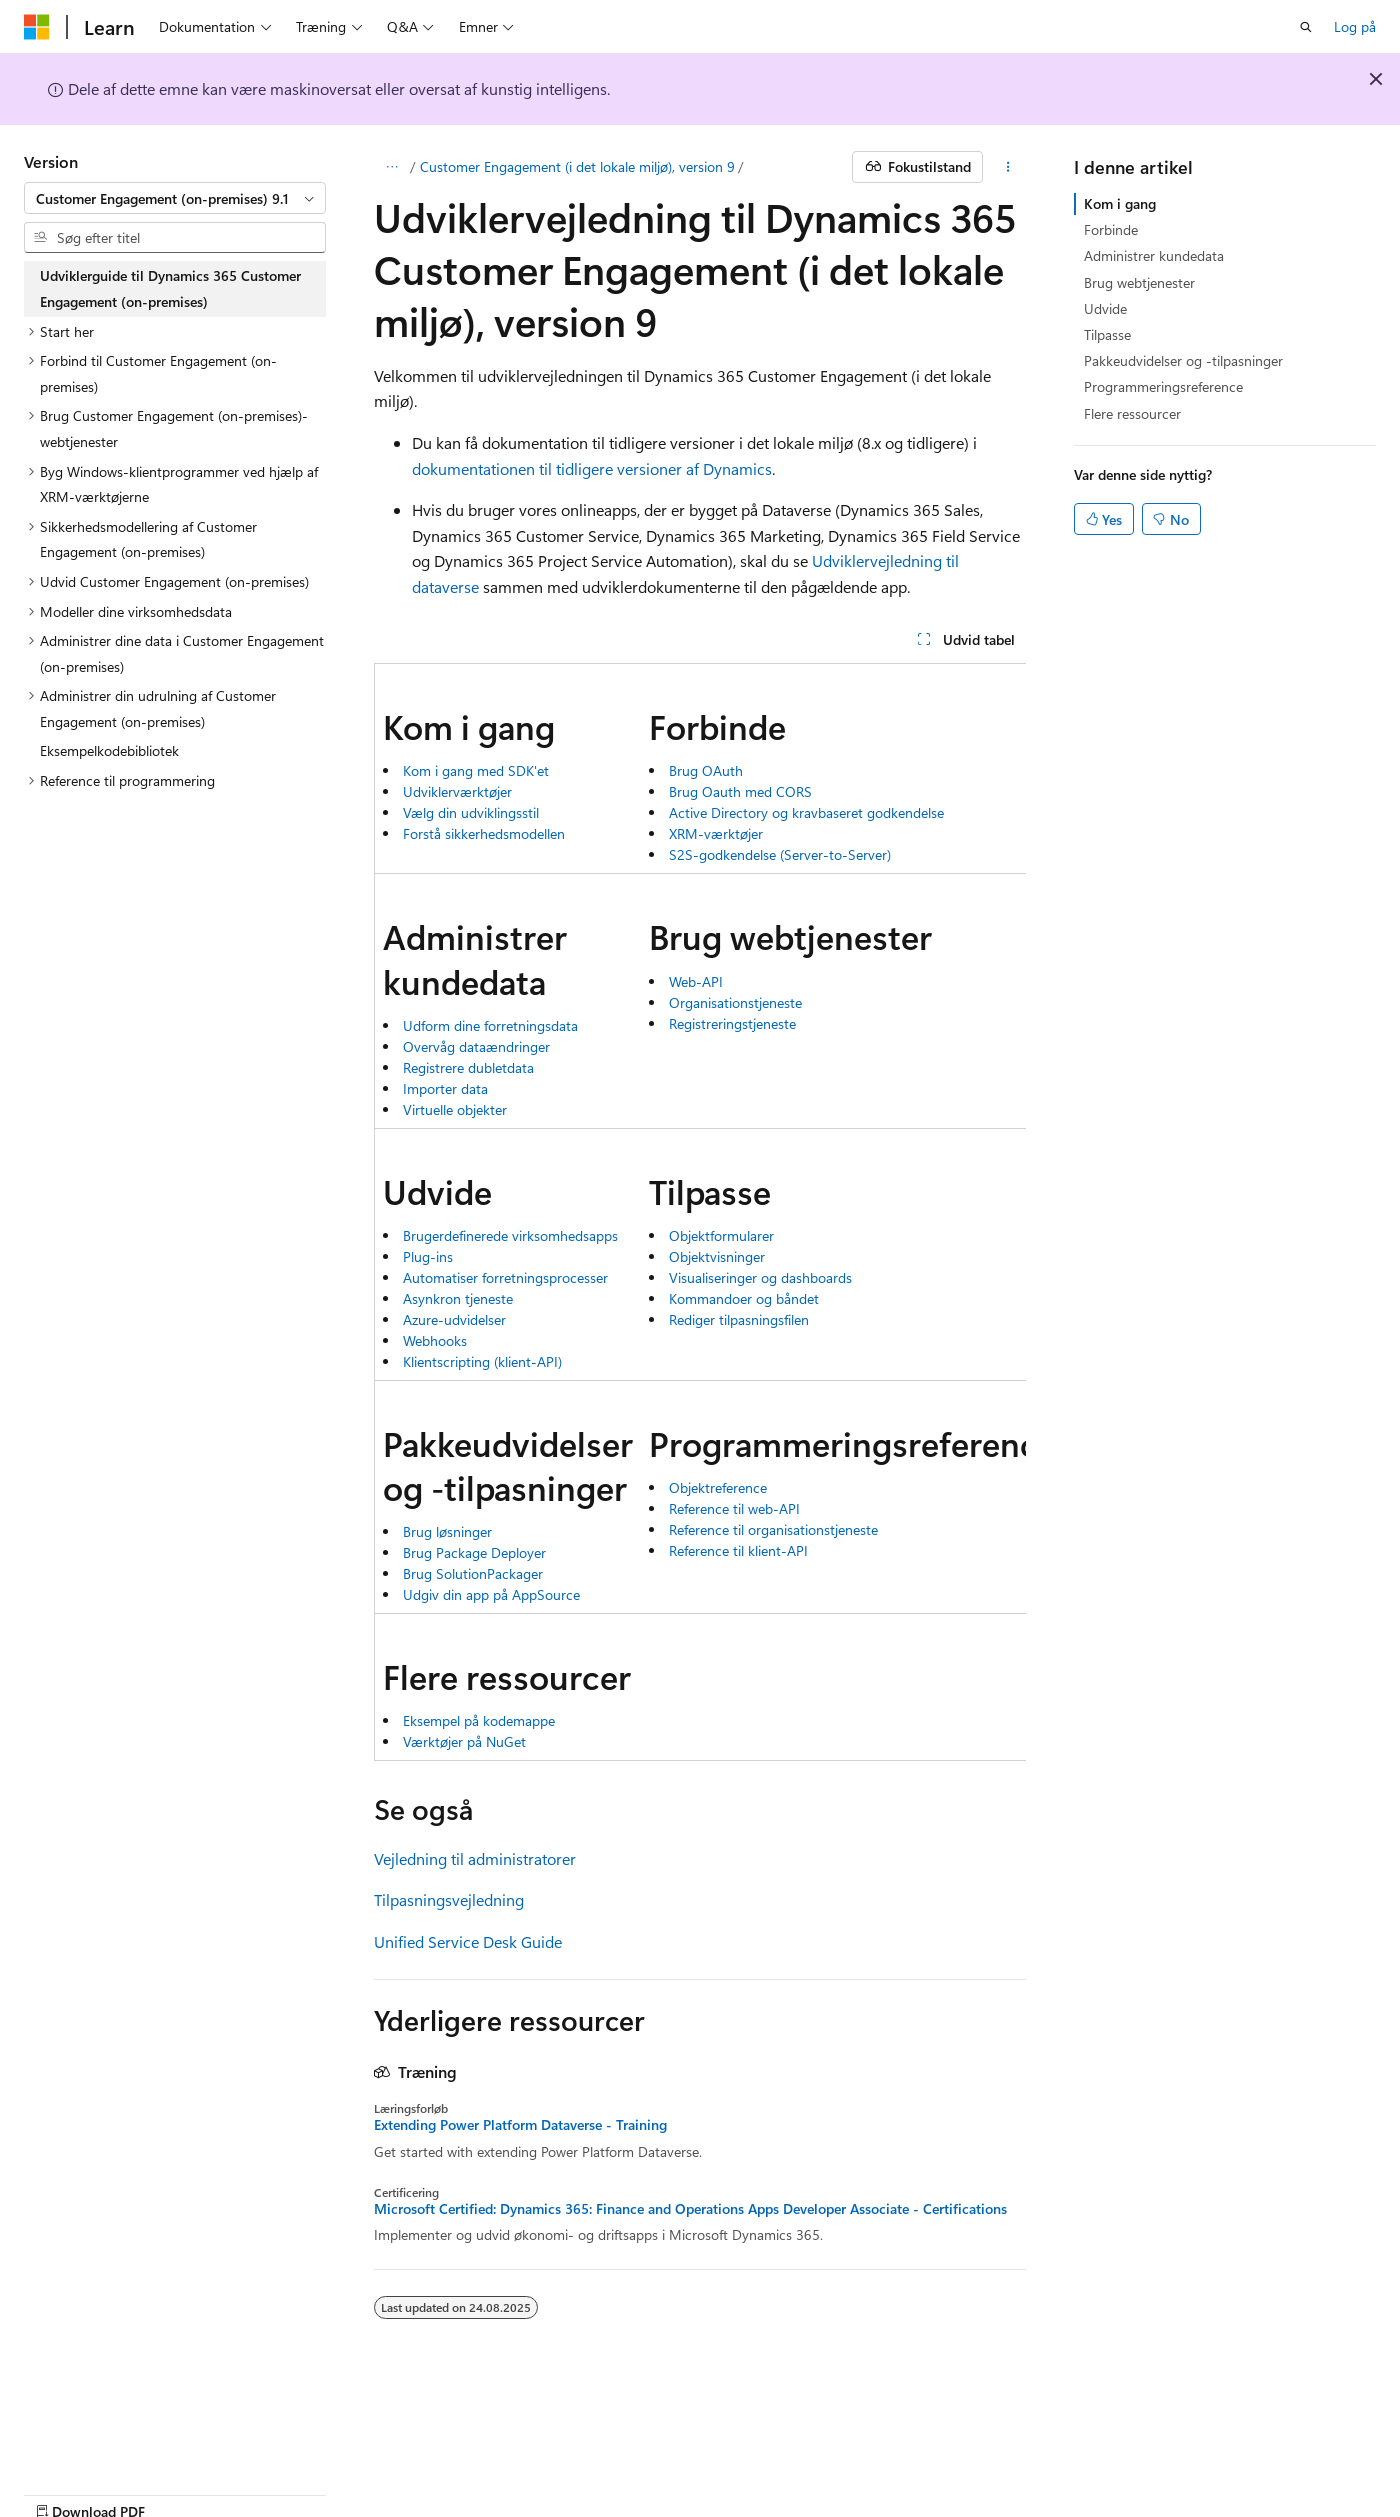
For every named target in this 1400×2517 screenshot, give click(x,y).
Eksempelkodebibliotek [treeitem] (109, 750)
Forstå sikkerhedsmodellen (484, 833)
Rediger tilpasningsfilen (739, 1319)
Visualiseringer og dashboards (760, 1277)
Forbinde (1111, 229)
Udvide (1105, 308)
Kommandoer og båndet (744, 1298)
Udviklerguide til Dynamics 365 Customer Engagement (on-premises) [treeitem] (170, 288)
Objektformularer (721, 1235)
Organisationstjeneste (735, 1002)
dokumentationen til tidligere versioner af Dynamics (592, 468)
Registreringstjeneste (732, 1023)
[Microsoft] (37, 27)
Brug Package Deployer (474, 1552)
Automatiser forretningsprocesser (505, 1277)
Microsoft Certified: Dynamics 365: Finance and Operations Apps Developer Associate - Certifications (690, 2209)
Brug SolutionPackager (473, 1573)
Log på (1355, 26)
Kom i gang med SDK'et (476, 770)
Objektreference (718, 1487)
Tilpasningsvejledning (449, 1899)
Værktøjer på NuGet (464, 1741)
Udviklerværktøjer (457, 791)
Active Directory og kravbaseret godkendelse (806, 812)
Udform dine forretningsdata (490, 1025)
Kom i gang (1120, 203)
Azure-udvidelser (454, 1319)
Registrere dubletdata (468, 1067)
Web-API (696, 981)
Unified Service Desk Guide (468, 1941)
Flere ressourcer (1132, 413)
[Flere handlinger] (1008, 167)
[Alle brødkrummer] (391, 167)
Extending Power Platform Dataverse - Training (520, 2125)
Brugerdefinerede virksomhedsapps (510, 1235)
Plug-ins (428, 1256)
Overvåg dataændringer (476, 1046)
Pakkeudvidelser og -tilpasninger (1183, 360)
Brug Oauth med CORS (740, 791)
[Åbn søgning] (1306, 27)
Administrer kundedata (1154, 255)
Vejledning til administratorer (475, 1858)
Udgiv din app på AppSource (491, 1594)
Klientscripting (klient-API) (482, 1361)
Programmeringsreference (1163, 386)
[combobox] (175, 198)
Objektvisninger (717, 1256)
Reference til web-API (734, 1508)
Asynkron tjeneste (458, 1298)
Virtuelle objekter (455, 1109)
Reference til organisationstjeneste (773, 1529)
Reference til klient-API (738, 1550)
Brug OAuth (706, 770)
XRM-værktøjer (716, 833)
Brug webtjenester (1139, 282)
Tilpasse (1107, 334)
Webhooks (435, 1340)
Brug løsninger (447, 1531)
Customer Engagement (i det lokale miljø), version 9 (577, 166)
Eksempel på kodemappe (479, 1720)
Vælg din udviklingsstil (471, 812)
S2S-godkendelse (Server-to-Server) (780, 854)
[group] (700, 1212)
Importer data (445, 1088)
